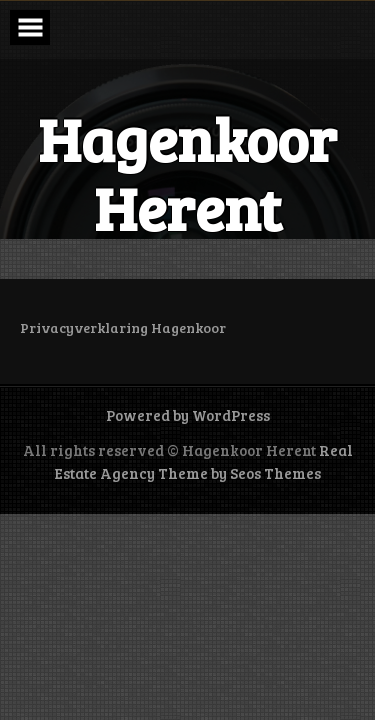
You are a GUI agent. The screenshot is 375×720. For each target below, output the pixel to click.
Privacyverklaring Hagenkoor (123, 327)
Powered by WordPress (188, 415)
